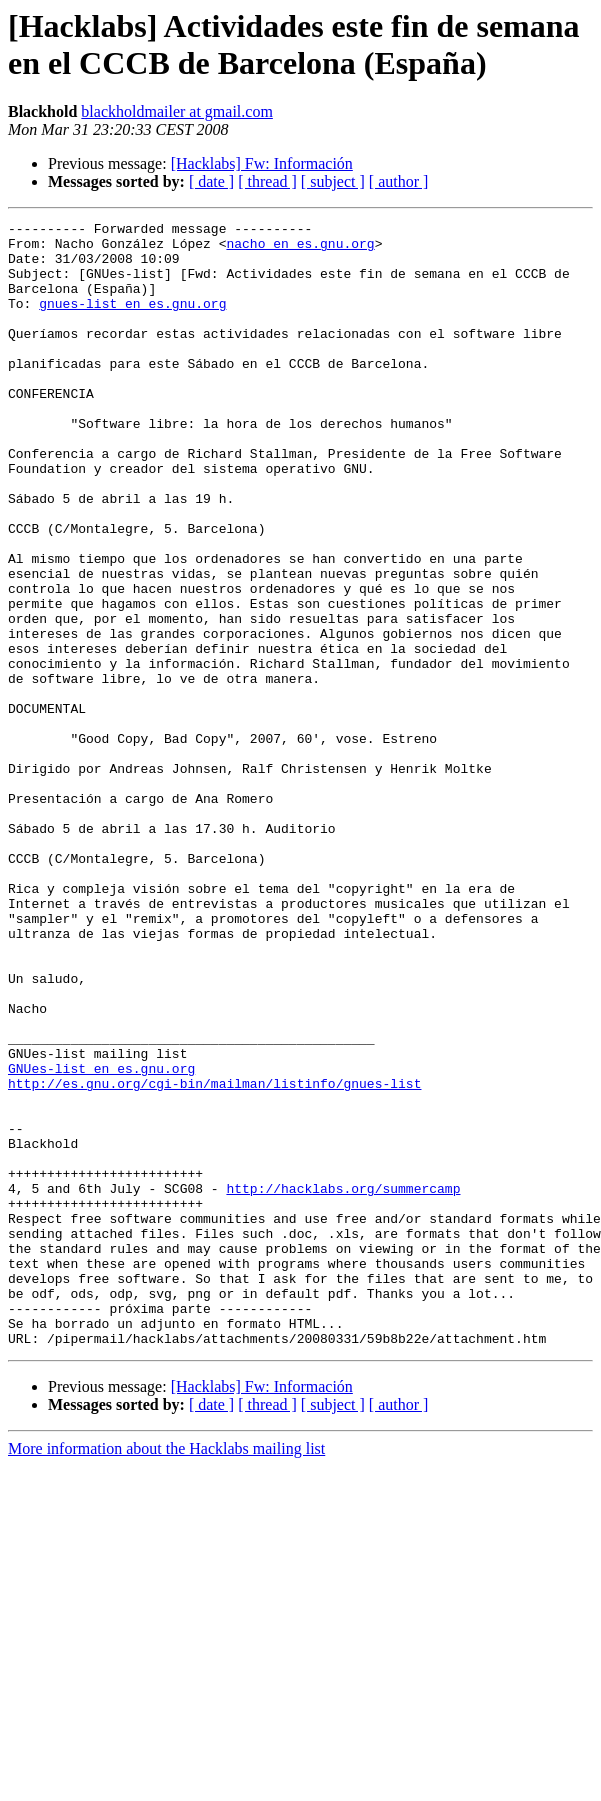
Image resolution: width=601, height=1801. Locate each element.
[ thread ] (267, 181)
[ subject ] (333, 181)
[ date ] (211, 181)
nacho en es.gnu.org (300, 249)
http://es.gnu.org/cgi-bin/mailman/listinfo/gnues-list (214, 1257)
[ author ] (399, 181)
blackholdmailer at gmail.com (177, 111)
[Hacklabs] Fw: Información (262, 163)
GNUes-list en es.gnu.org (101, 1239)
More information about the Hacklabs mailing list (166, 1673)
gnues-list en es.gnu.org (132, 321)
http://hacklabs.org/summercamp (343, 1383)
